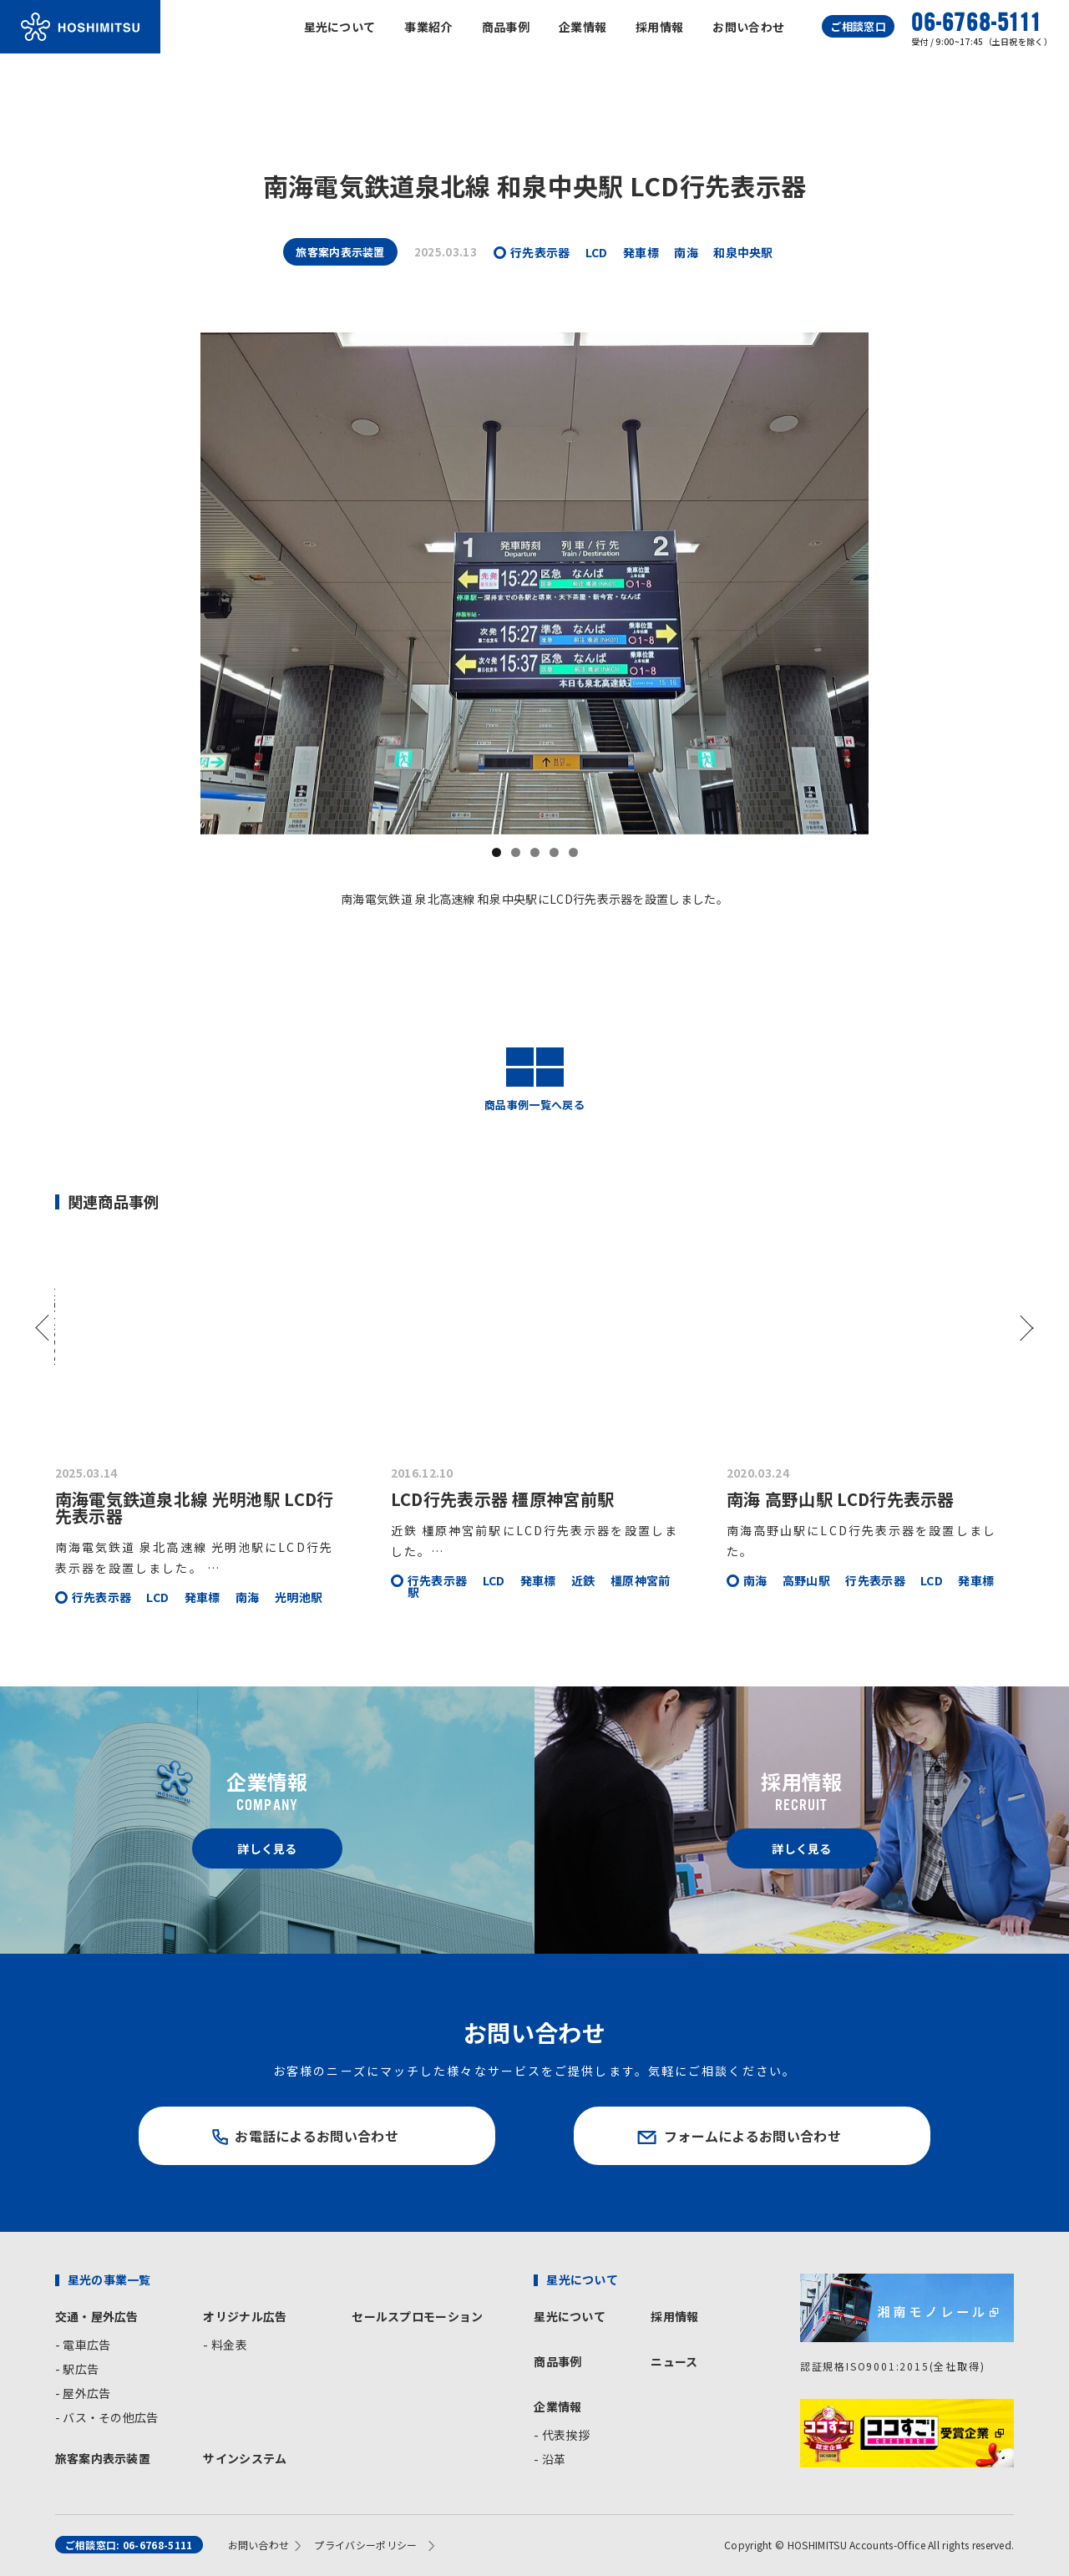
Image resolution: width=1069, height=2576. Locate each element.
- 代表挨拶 (562, 2435)
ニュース (674, 2361)
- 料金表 (225, 2344)
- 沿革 (549, 2459)
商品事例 (505, 26)
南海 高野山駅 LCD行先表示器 (841, 1499)
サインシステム (244, 2458)
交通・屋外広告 (97, 2316)
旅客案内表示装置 (103, 2458)
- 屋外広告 (83, 2393)
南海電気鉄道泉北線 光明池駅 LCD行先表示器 (194, 1507)
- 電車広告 (83, 2344)
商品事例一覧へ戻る (534, 1078)
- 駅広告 (77, 2369)
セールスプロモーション (417, 2316)
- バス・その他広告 (107, 2417)
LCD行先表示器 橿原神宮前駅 (503, 1499)
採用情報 (659, 26)
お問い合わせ (748, 26)
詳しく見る (267, 1848)
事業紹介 (428, 26)
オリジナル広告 (244, 2316)
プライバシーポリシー (365, 2545)
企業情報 (582, 26)
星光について (340, 26)
